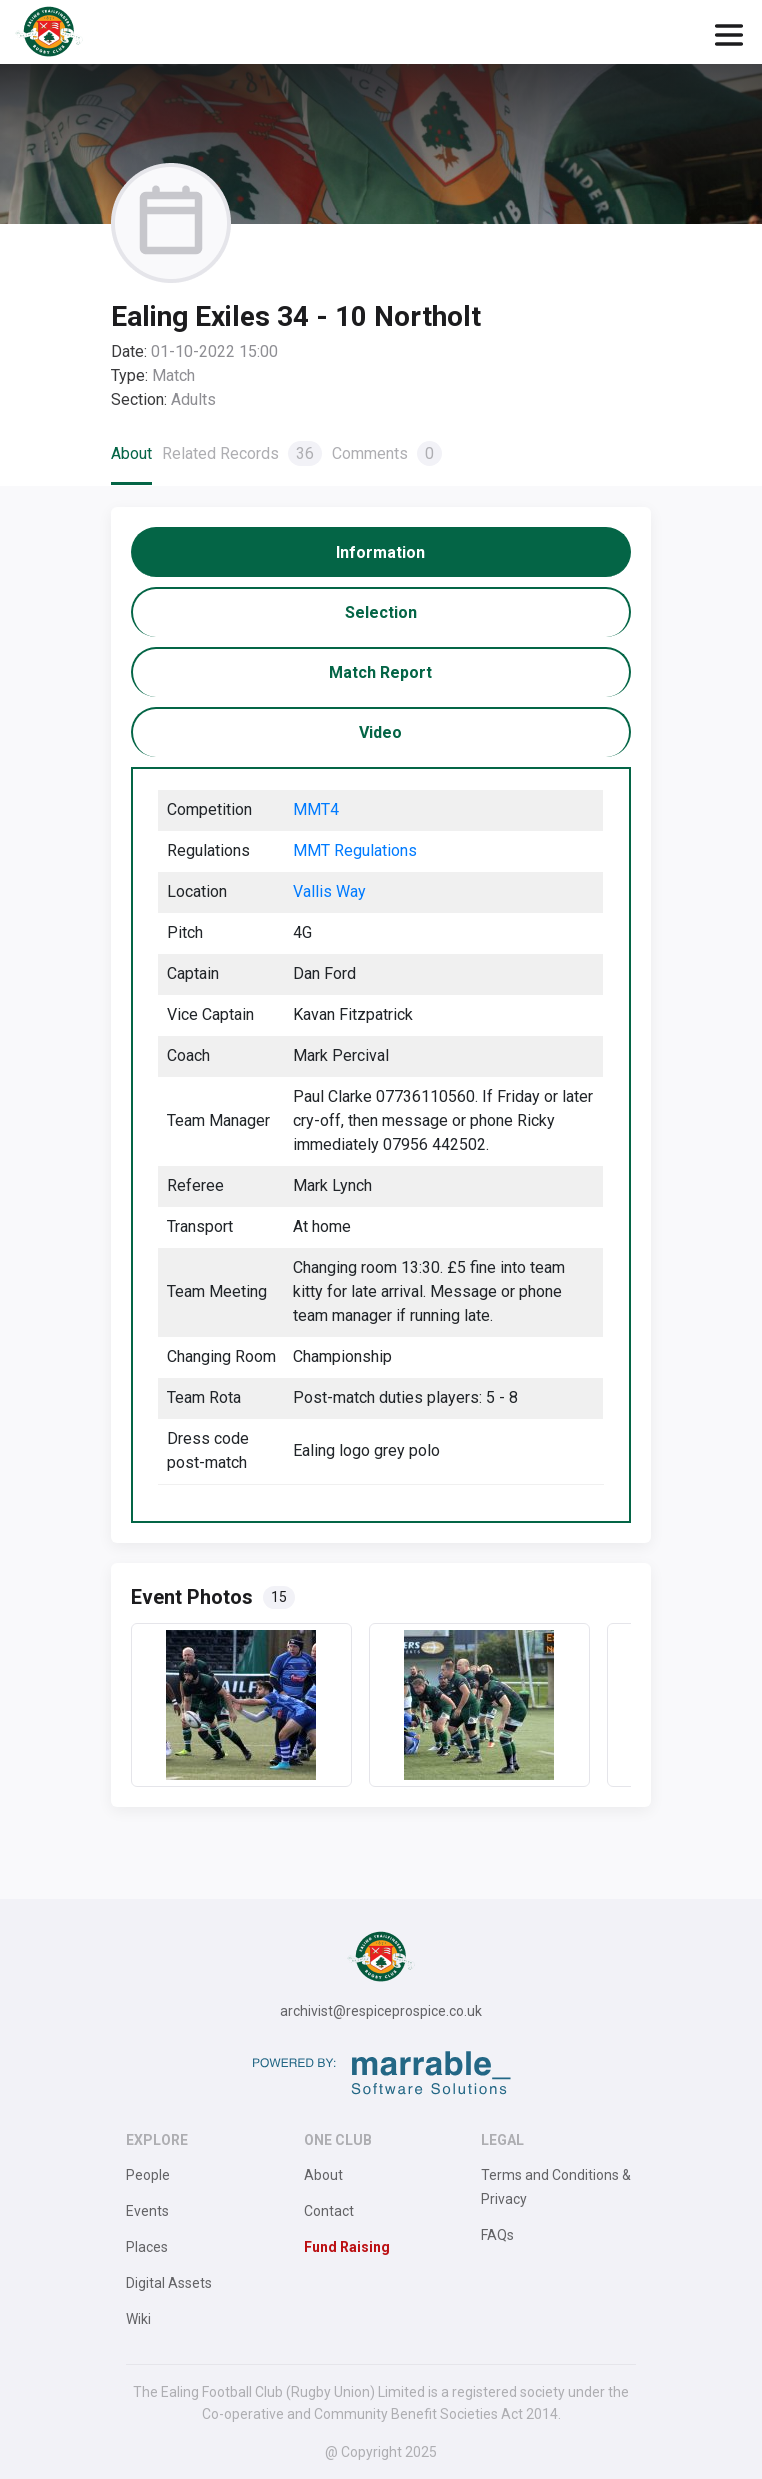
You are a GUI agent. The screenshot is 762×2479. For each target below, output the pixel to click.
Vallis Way (329, 891)
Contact (329, 2211)
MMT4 (316, 809)
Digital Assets (169, 2283)
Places (147, 2247)
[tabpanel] (381, 1145)
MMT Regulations (355, 850)
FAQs (497, 2235)
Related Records (242, 453)
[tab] (380, 553)
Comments (387, 453)
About (131, 453)
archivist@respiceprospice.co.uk (381, 2011)
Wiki (138, 2319)
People (148, 2175)
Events (147, 2211)
